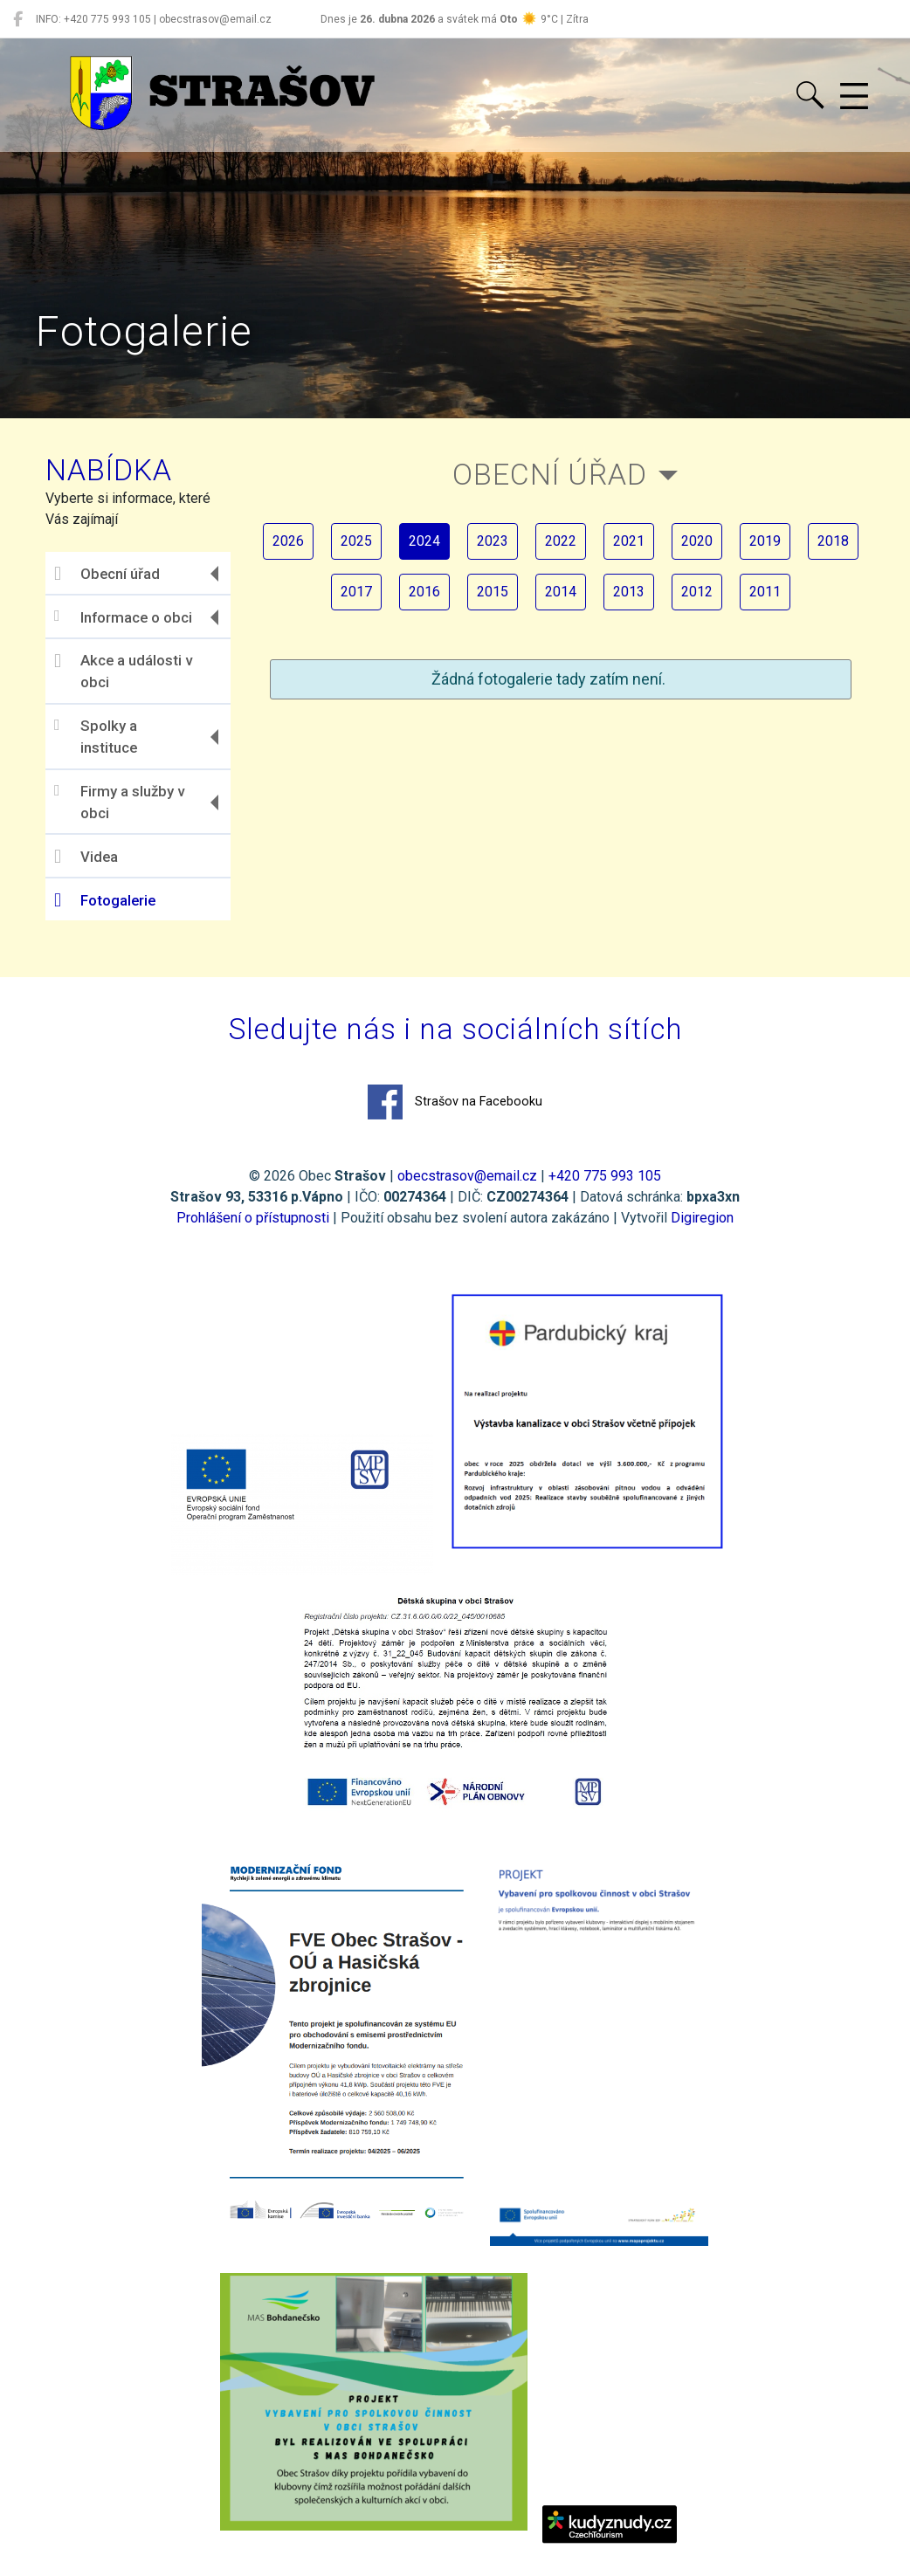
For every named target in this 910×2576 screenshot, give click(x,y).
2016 (424, 591)
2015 (492, 591)
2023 (492, 541)
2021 (629, 541)
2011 (765, 591)
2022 (560, 541)
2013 (629, 591)
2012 (697, 591)
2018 (833, 541)
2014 (560, 591)
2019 (765, 541)
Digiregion (702, 1217)
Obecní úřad (107, 573)
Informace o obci (123, 617)
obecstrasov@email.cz (467, 1175)
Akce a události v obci (123, 671)
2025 (356, 541)
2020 (697, 541)
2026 (288, 541)
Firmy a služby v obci (119, 802)
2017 (356, 591)
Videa (86, 856)
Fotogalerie (104, 900)
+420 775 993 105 (604, 1175)
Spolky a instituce (95, 737)
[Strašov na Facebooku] (18, 19)
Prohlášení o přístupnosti (252, 1217)
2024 (424, 541)
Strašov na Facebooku (455, 1102)
